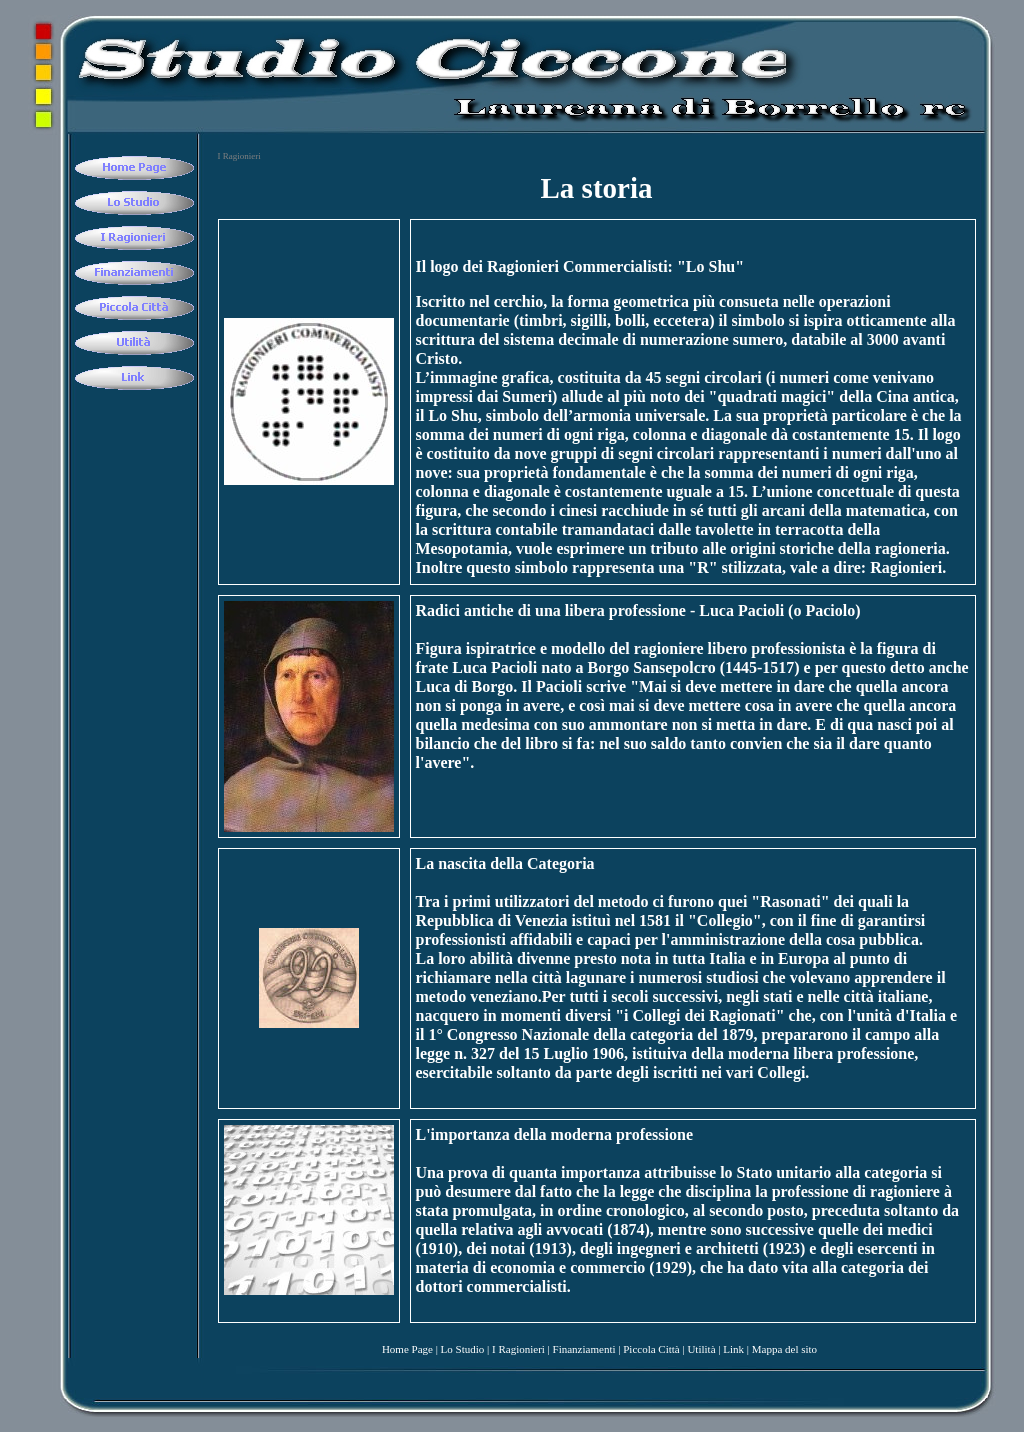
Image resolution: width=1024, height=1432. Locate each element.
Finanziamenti (584, 1349)
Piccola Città (651, 1349)
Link (733, 1349)
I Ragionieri (518, 1349)
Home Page (407, 1349)
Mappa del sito (784, 1349)
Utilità (701, 1349)
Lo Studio (463, 1349)
